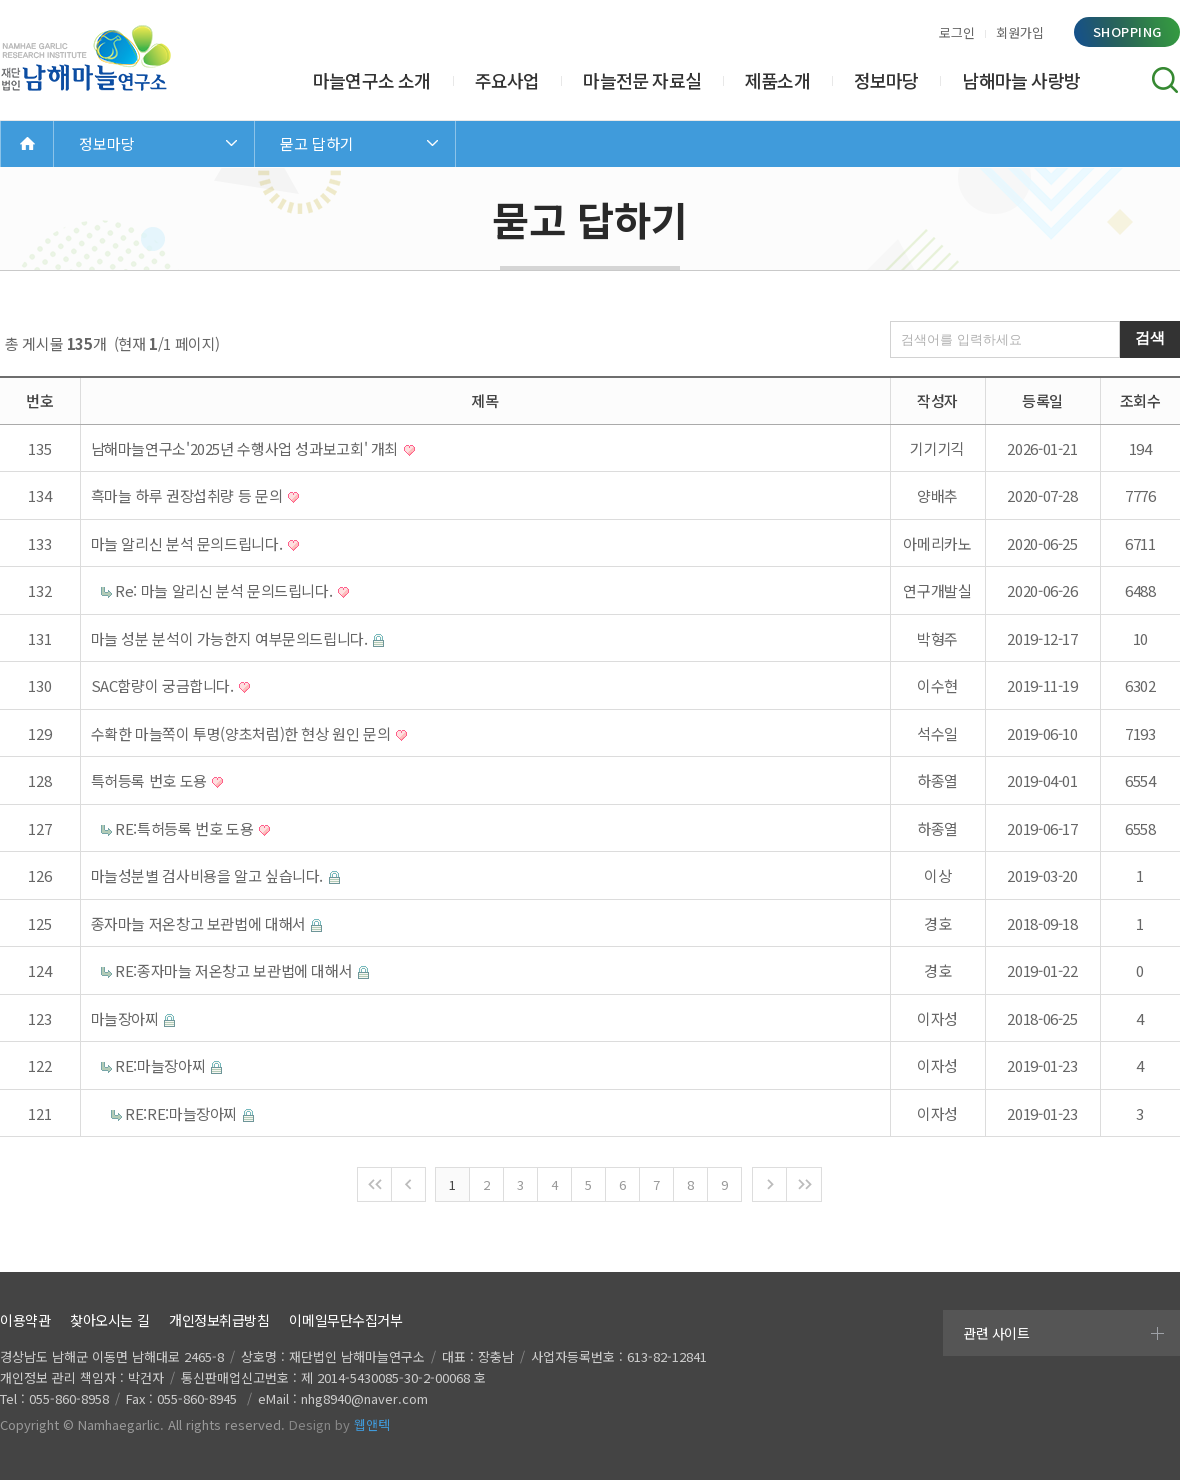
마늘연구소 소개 (372, 80)
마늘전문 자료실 (642, 80)
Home (27, 143)
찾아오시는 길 (109, 1320)
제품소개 (777, 80)
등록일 (1042, 400)
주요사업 (507, 80)
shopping (1127, 31)
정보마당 (886, 80)
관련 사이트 (996, 1333)
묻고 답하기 (317, 143)
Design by (339, 1424)
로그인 (957, 32)
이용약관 (25, 1320)
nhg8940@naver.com (364, 1398)
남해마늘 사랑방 (1021, 80)
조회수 (1140, 400)
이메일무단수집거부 (345, 1320)
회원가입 (1020, 32)
